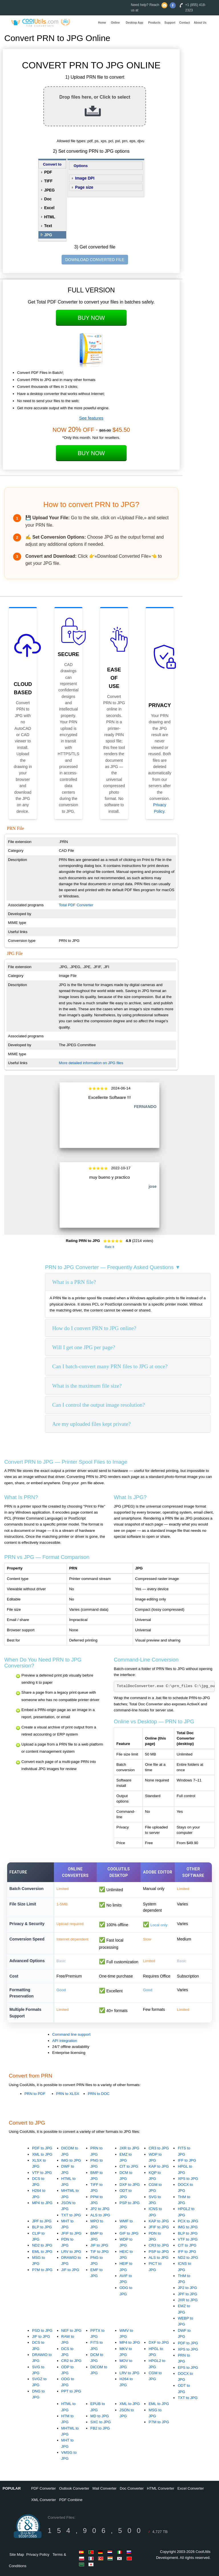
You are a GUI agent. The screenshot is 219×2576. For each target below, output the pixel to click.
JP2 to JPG (100, 2209)
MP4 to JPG (42, 2203)
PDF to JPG (42, 2148)
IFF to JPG (187, 2160)
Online (115, 22)
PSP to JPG (129, 2203)
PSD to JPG (42, 2330)
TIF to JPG (99, 2251)
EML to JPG (42, 2251)
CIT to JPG (128, 2166)
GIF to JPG (129, 2233)
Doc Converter (132, 2488)
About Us (200, 22)
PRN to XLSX (67, 2094)
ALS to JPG (100, 2215)
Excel (49, 207)
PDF (48, 172)
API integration (64, 2041)
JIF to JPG (70, 2270)
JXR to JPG (129, 2148)
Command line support (71, 2034)
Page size (84, 187)
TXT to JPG (71, 2215)
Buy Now (91, 318)
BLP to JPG (42, 2227)
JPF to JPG (41, 2221)
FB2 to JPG (100, 2428)
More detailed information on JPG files (91, 1063)
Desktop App (134, 22)
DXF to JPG (129, 2184)
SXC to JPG (100, 2422)
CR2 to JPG (71, 2361)
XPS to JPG (188, 2178)
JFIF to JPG (71, 2233)
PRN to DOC (99, 2094)
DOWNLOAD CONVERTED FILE (94, 259)
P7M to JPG (42, 2270)
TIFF (48, 181)
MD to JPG (99, 2416)
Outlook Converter (74, 2488)
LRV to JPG (71, 2251)
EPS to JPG (188, 2367)
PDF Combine (71, 2500)
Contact (184, 22)
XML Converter (43, 2500)
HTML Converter (160, 2488)
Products (154, 22)
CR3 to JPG (159, 2148)
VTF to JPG (42, 2172)
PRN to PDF (35, 2094)
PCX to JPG (188, 2221)
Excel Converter (190, 2488)
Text (48, 225)
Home (102, 22)
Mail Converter (104, 2488)
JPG (48, 235)
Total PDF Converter (76, 905)
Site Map (16, 2554)
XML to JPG (42, 2154)
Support (170, 22)
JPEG (49, 190)
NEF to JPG (71, 2330)
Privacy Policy (37, 2554)
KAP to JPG (159, 2166)
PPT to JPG (71, 2391)
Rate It (109, 1247)
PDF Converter (43, 2488)
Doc (48, 199)
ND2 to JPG (42, 2245)
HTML (49, 217)
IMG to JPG (71, 2160)
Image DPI (84, 178)
